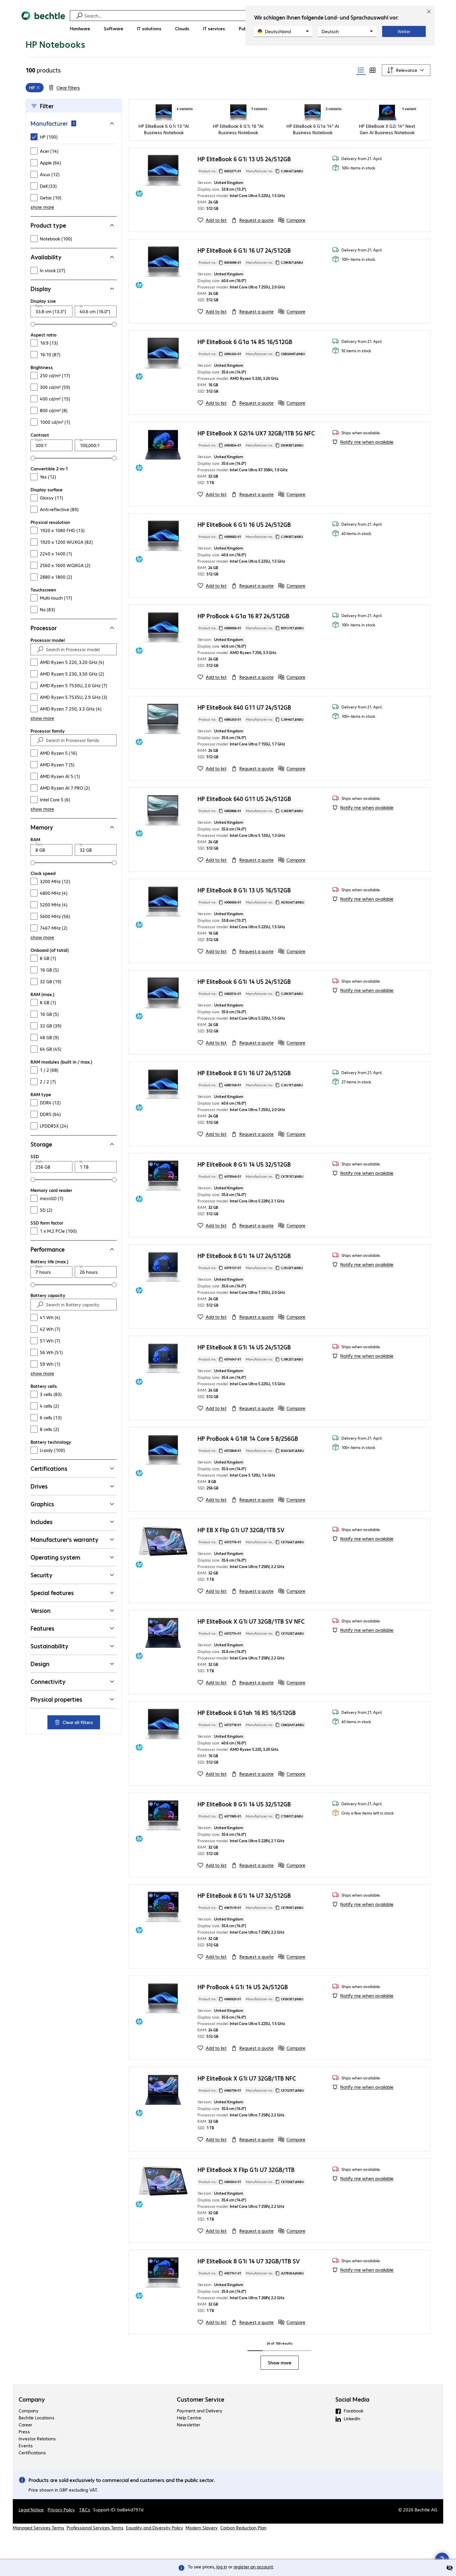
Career (25, 2449)
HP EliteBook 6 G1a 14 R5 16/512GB (244, 366)
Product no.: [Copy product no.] (220, 195)
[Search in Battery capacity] (79, 1329)
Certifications (32, 2477)
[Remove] (38, 112)
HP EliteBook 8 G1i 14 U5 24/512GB (244, 1371)
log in (221, 2566)
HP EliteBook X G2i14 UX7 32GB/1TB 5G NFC (256, 457)
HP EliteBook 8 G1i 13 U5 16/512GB (244, 914)
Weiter (404, 31)
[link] (122, 51)
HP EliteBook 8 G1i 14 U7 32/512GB (244, 1919)
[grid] (35, 111)
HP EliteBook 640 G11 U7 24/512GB (244, 731)
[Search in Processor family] (79, 764)
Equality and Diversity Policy (154, 2552)
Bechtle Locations (36, 2442)
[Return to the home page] (43, 23)
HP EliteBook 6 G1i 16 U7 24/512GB (244, 274)
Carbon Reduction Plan (243, 2552)
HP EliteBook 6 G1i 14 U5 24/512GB (244, 1005)
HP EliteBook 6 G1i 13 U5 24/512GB (244, 183)
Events (26, 2470)
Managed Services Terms (38, 2552)
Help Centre (189, 2442)
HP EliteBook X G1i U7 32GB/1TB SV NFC (251, 1645)
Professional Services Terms (95, 2552)
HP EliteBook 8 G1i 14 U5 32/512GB (244, 1188)
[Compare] (291, 244)
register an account (253, 2566)
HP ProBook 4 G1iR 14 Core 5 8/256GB (247, 1462)
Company (32, 2423)
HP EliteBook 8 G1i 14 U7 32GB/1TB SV (248, 2285)
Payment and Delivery (199, 2435)
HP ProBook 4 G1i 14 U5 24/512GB (242, 2011)
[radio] (361, 94)
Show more (279, 2387)
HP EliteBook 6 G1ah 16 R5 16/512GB (246, 1737)
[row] (35, 111)
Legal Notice (31, 2534)
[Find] (232, 15)
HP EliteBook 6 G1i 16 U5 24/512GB (244, 548)
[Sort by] (406, 94)
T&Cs (84, 2534)
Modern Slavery (202, 2552)
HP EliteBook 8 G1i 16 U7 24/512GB (244, 1097)
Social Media (352, 2423)
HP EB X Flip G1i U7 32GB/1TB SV (240, 1554)
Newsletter (188, 2449)
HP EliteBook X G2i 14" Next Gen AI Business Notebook (387, 153)
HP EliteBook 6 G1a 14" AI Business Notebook (312, 153)
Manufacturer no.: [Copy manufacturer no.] (274, 195)
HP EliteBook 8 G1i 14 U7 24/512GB (244, 1280)
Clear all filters (73, 1746)
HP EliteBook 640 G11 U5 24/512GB (244, 823)
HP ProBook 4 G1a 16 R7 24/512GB (243, 640)
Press (24, 2456)
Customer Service (200, 2423)
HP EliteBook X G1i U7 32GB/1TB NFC (246, 2102)
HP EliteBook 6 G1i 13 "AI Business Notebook (163, 153)
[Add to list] (212, 244)
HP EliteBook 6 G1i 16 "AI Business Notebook (238, 153)
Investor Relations (37, 2463)
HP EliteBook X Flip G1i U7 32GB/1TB (246, 2194)
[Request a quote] (252, 244)
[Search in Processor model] (79, 673)
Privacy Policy (61, 2534)
